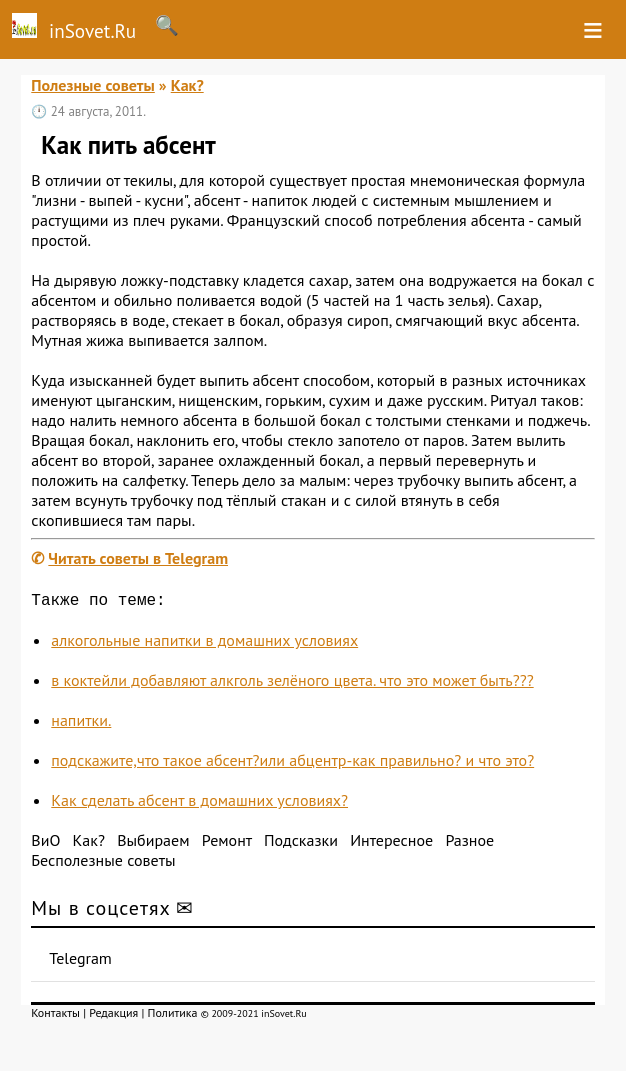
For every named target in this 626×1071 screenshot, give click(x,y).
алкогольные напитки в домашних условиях (204, 644)
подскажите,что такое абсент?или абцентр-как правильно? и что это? (292, 764)
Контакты (55, 1016)
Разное (469, 844)
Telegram (80, 962)
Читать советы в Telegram (138, 558)
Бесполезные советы (103, 864)
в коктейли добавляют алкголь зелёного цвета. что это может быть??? (292, 684)
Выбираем (153, 844)
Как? (187, 85)
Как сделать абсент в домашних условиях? (199, 804)
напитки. (81, 724)
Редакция (113, 1016)
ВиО (45, 844)
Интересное (391, 844)
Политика (173, 1016)
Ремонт (227, 844)
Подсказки (301, 844)
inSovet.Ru (68, 28)
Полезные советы (93, 85)
